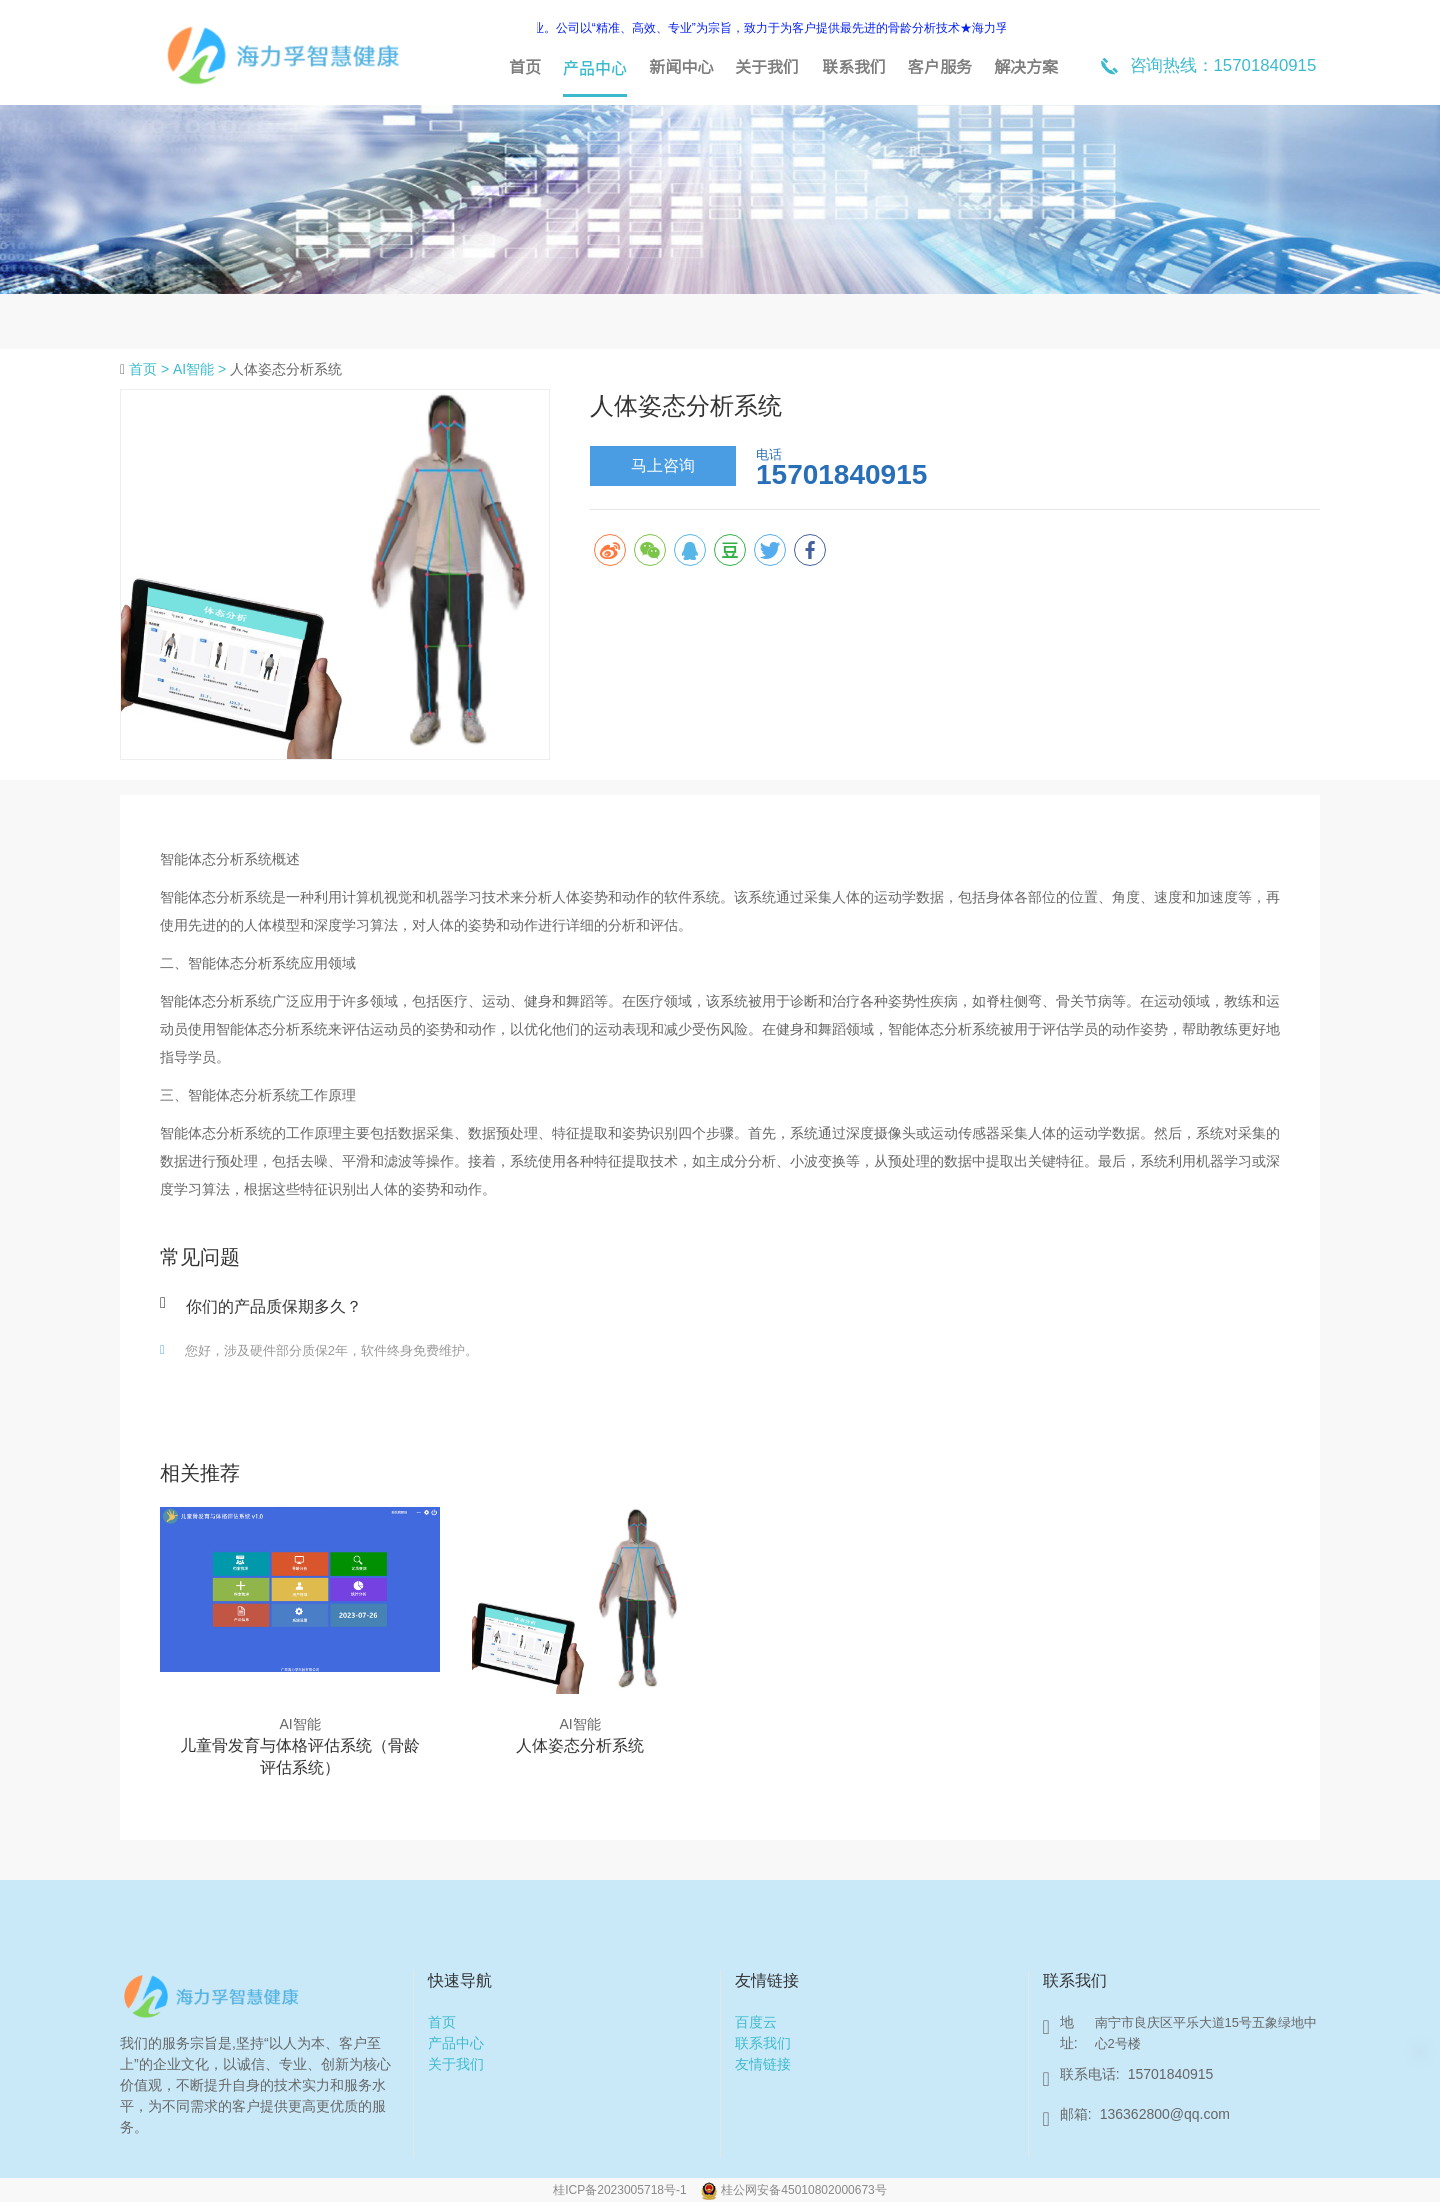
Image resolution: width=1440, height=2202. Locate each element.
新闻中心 (681, 67)
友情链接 (763, 2064)
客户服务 (940, 67)
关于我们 (767, 67)
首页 (525, 67)
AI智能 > (201, 369)
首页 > (151, 369)
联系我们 (854, 67)
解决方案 (1026, 67)
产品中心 (595, 67)
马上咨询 (663, 465)
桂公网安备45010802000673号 (803, 2190)
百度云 (756, 2022)
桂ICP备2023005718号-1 (621, 2190)
